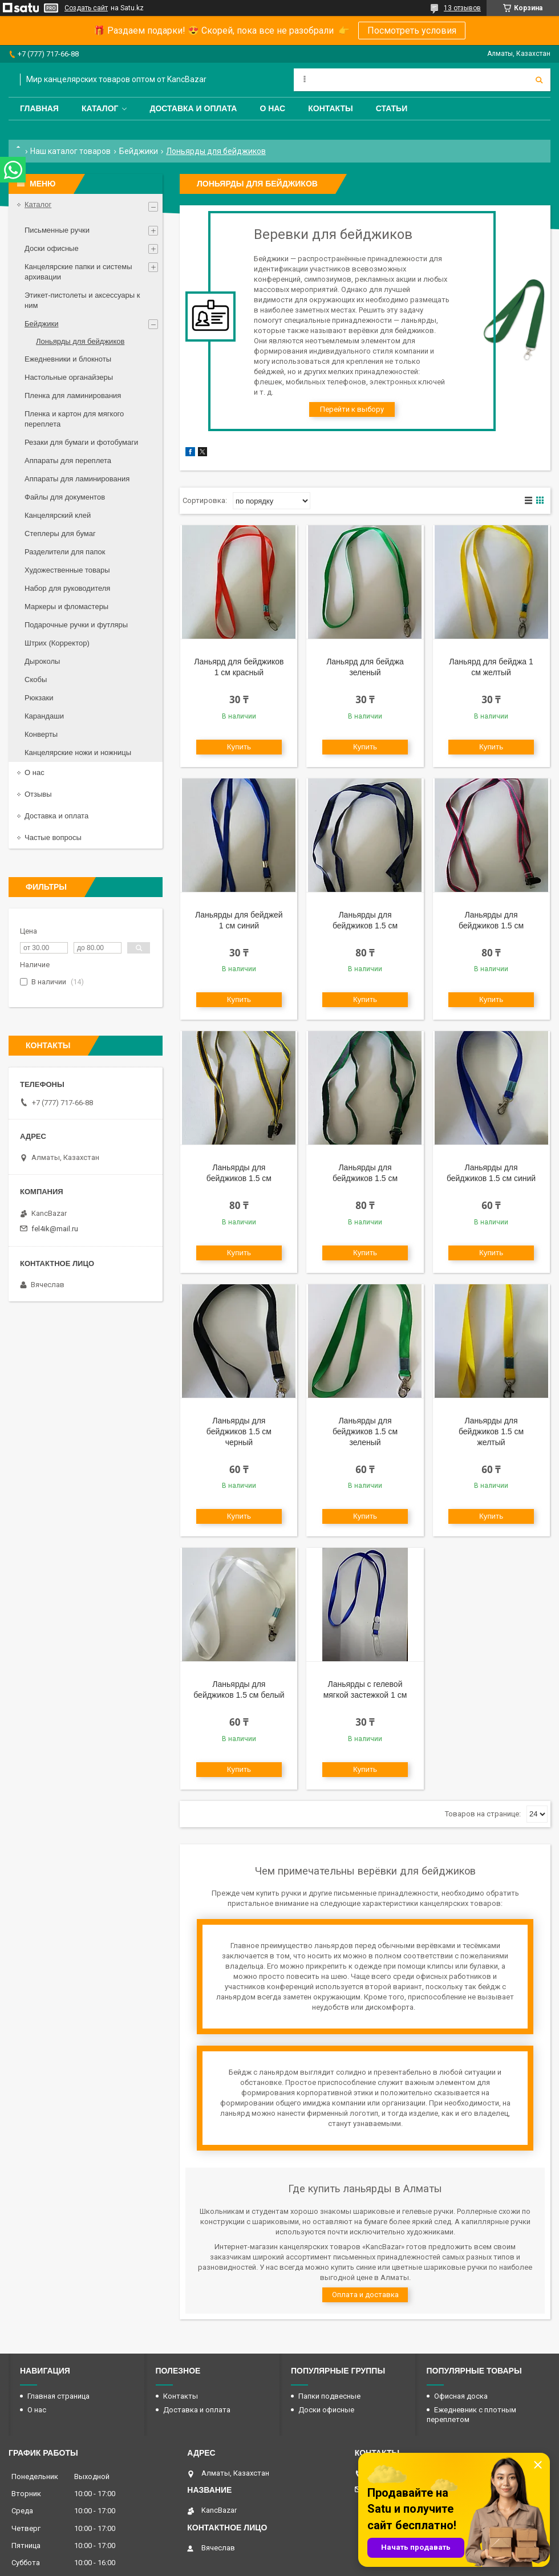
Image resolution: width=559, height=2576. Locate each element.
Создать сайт (86, 8)
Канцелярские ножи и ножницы (78, 752)
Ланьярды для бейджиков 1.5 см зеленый (365, 1431)
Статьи (392, 108)
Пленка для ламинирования (73, 395)
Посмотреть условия (411, 30)
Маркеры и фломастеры (66, 606)
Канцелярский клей (58, 515)
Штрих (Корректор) (57, 643)
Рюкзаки (39, 697)
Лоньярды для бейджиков (80, 341)
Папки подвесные (329, 2396)
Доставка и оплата (193, 108)
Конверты (41, 734)
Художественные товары (67, 570)
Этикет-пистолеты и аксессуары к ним (82, 300)
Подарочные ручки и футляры (76, 624)
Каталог (100, 108)
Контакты (330, 108)
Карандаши (44, 716)
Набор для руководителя (67, 588)
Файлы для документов (65, 497)
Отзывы (38, 794)
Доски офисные (52, 248)
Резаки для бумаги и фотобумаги (81, 442)
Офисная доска (461, 2396)
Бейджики (138, 151)
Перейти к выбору (352, 409)
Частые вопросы (53, 837)
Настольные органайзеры (69, 377)
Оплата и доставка (365, 2294)
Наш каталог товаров (70, 151)
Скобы (36, 679)
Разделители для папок (65, 551)
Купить (239, 747)
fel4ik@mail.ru (54, 1228)
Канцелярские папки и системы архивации (78, 271)
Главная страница (58, 2396)
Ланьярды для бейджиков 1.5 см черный (239, 1431)
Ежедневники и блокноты (68, 359)
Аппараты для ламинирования (77, 478)
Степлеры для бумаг (60, 533)
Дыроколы (42, 661)
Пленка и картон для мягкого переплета (74, 418)
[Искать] (539, 79)
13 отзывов (462, 8)
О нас (272, 108)
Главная (39, 108)
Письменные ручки (57, 230)
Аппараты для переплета (68, 460)
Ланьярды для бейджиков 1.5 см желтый (491, 1431)
